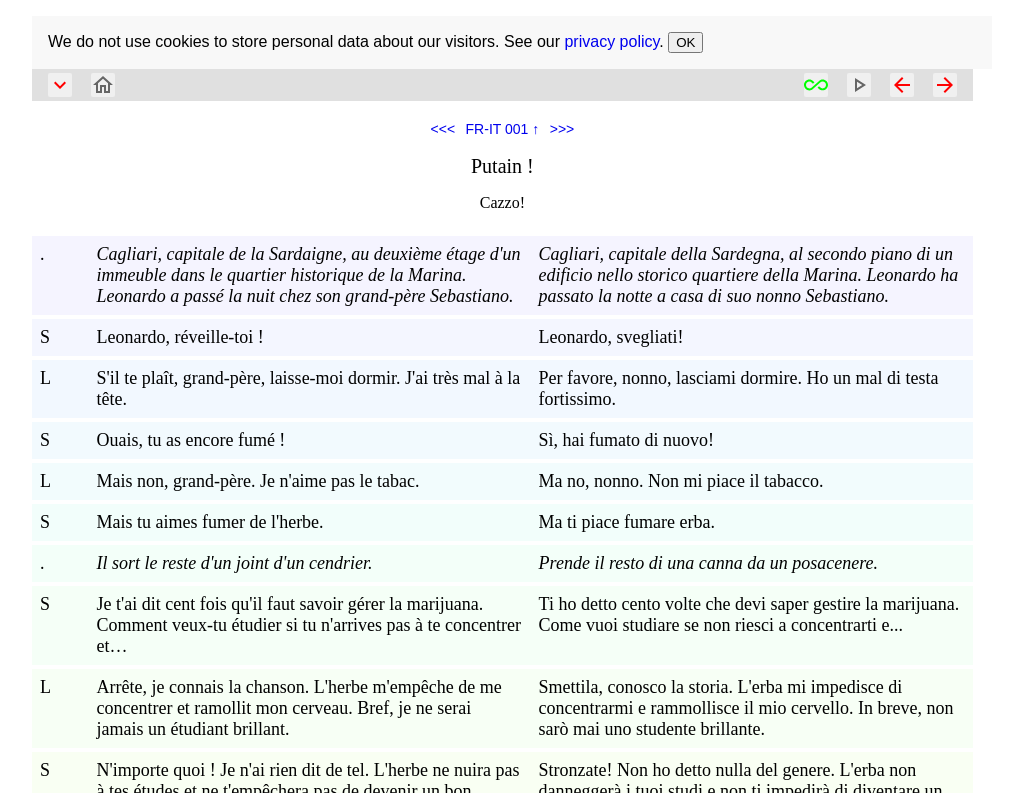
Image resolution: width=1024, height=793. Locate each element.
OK (685, 42)
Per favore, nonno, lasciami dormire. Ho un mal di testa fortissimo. (739, 388)
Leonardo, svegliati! (611, 337)
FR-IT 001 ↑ (503, 129)
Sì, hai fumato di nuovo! (626, 440)
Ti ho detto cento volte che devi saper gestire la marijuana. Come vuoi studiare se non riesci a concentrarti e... (749, 614)
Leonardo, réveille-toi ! (179, 337)
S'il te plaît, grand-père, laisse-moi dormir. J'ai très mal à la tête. (308, 388)
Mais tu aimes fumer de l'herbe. (209, 522)
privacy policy (611, 41)
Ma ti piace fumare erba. (627, 522)
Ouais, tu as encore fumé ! (190, 440)
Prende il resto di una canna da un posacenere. (708, 563)
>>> (562, 129)
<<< (443, 129)
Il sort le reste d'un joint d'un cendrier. (234, 563)
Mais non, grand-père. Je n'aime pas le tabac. (257, 481)
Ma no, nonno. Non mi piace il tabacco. (681, 481)
